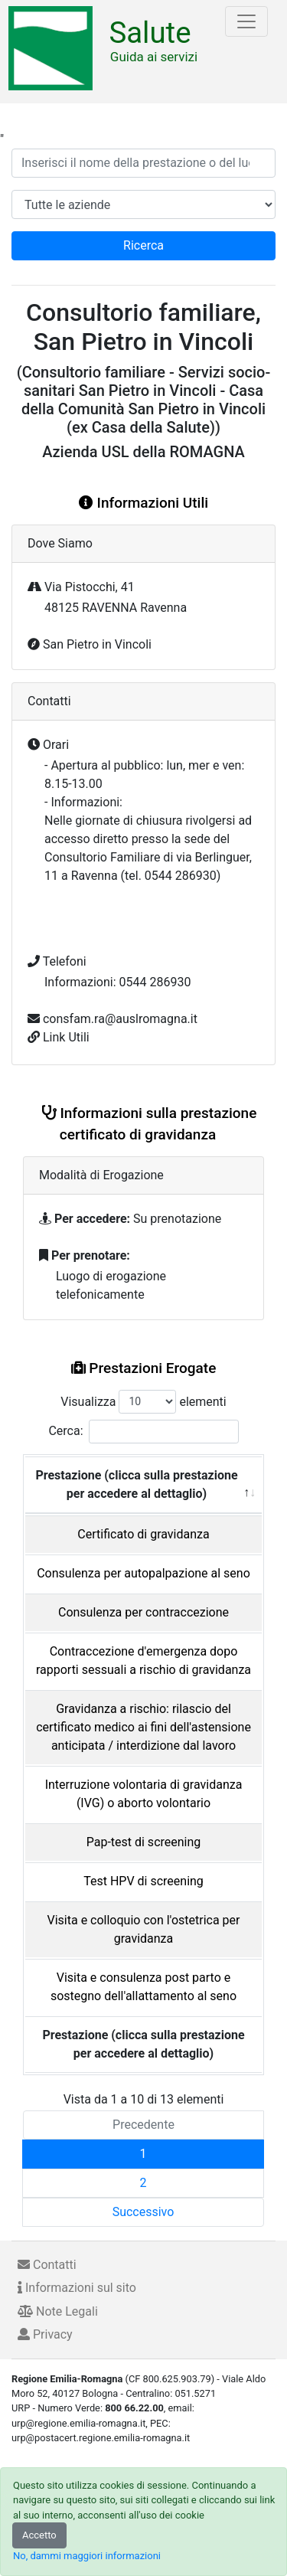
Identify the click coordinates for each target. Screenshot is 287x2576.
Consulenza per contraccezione (143, 1612)
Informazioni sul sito (77, 2287)
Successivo (143, 2212)
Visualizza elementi (143, 1402)
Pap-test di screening (143, 1842)
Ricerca (143, 245)
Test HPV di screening (143, 1881)
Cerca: (143, 1431)
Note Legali (58, 2311)
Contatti (47, 2264)
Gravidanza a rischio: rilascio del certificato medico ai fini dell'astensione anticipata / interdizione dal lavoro (143, 1727)
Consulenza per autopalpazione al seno (143, 1573)
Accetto (39, 2535)
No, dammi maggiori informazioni (87, 2555)
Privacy (45, 2334)
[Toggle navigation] (246, 21)
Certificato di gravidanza (143, 1534)
